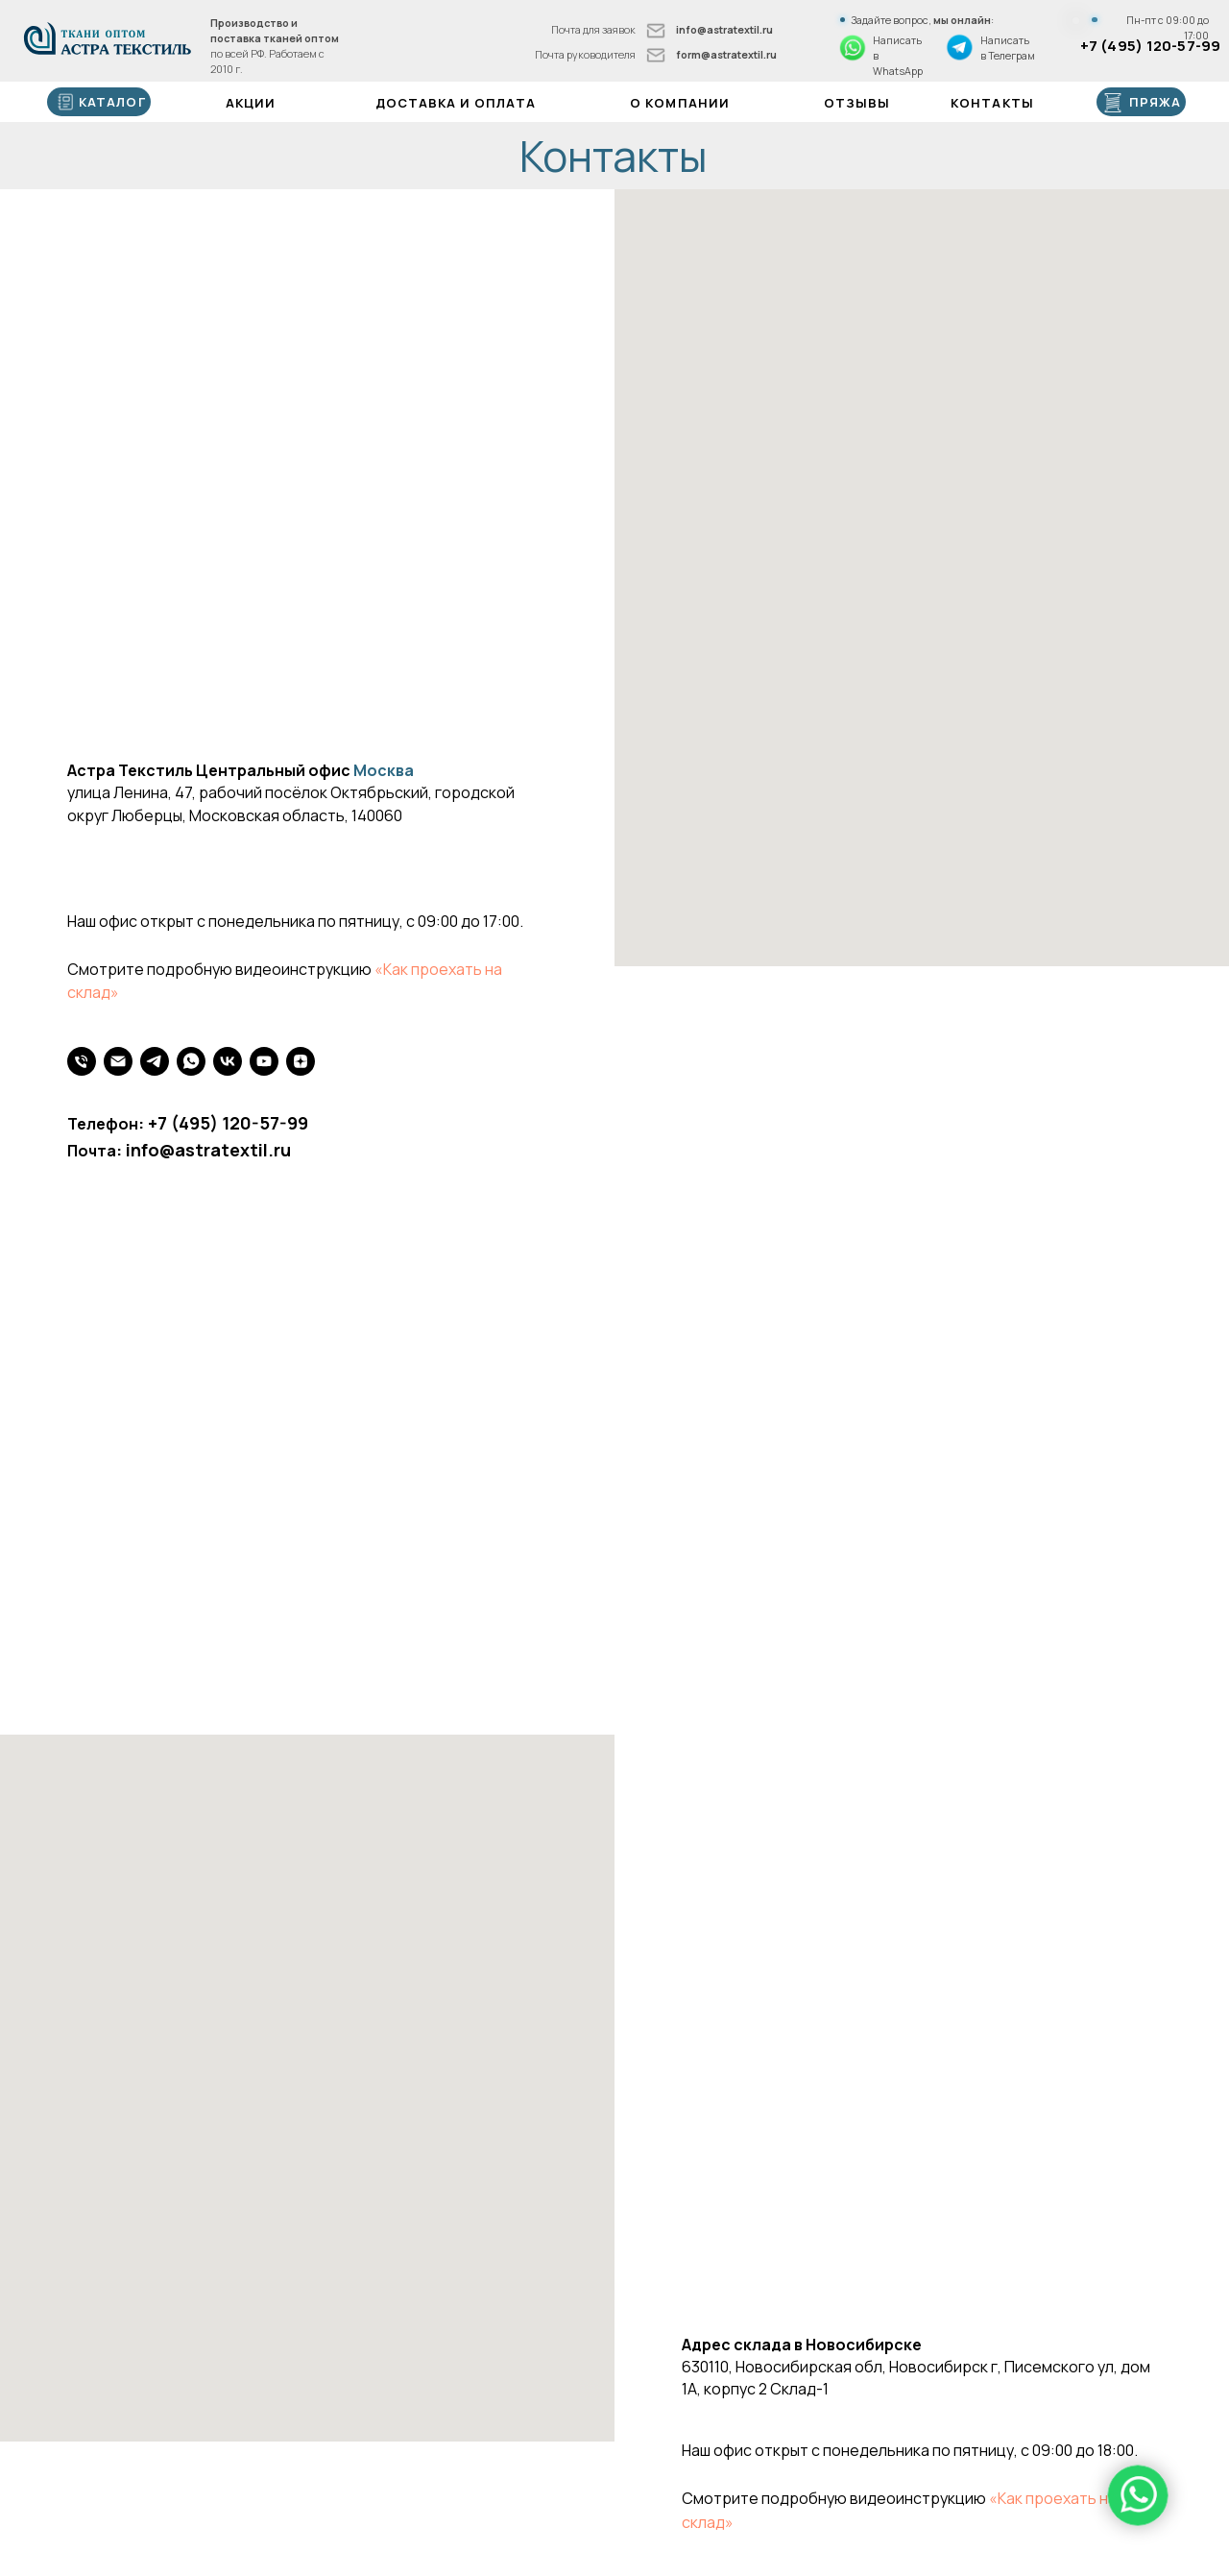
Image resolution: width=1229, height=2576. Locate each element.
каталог (112, 101)
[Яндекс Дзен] (300, 1061)
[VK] (227, 1061)
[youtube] (264, 1061)
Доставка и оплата (455, 102)
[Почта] (118, 1061)
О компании (680, 102)
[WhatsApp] (191, 1061)
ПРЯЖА (1155, 101)
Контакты (992, 102)
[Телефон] (81, 1061)
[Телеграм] (154, 1061)
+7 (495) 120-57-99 (1150, 45)
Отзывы (857, 102)
